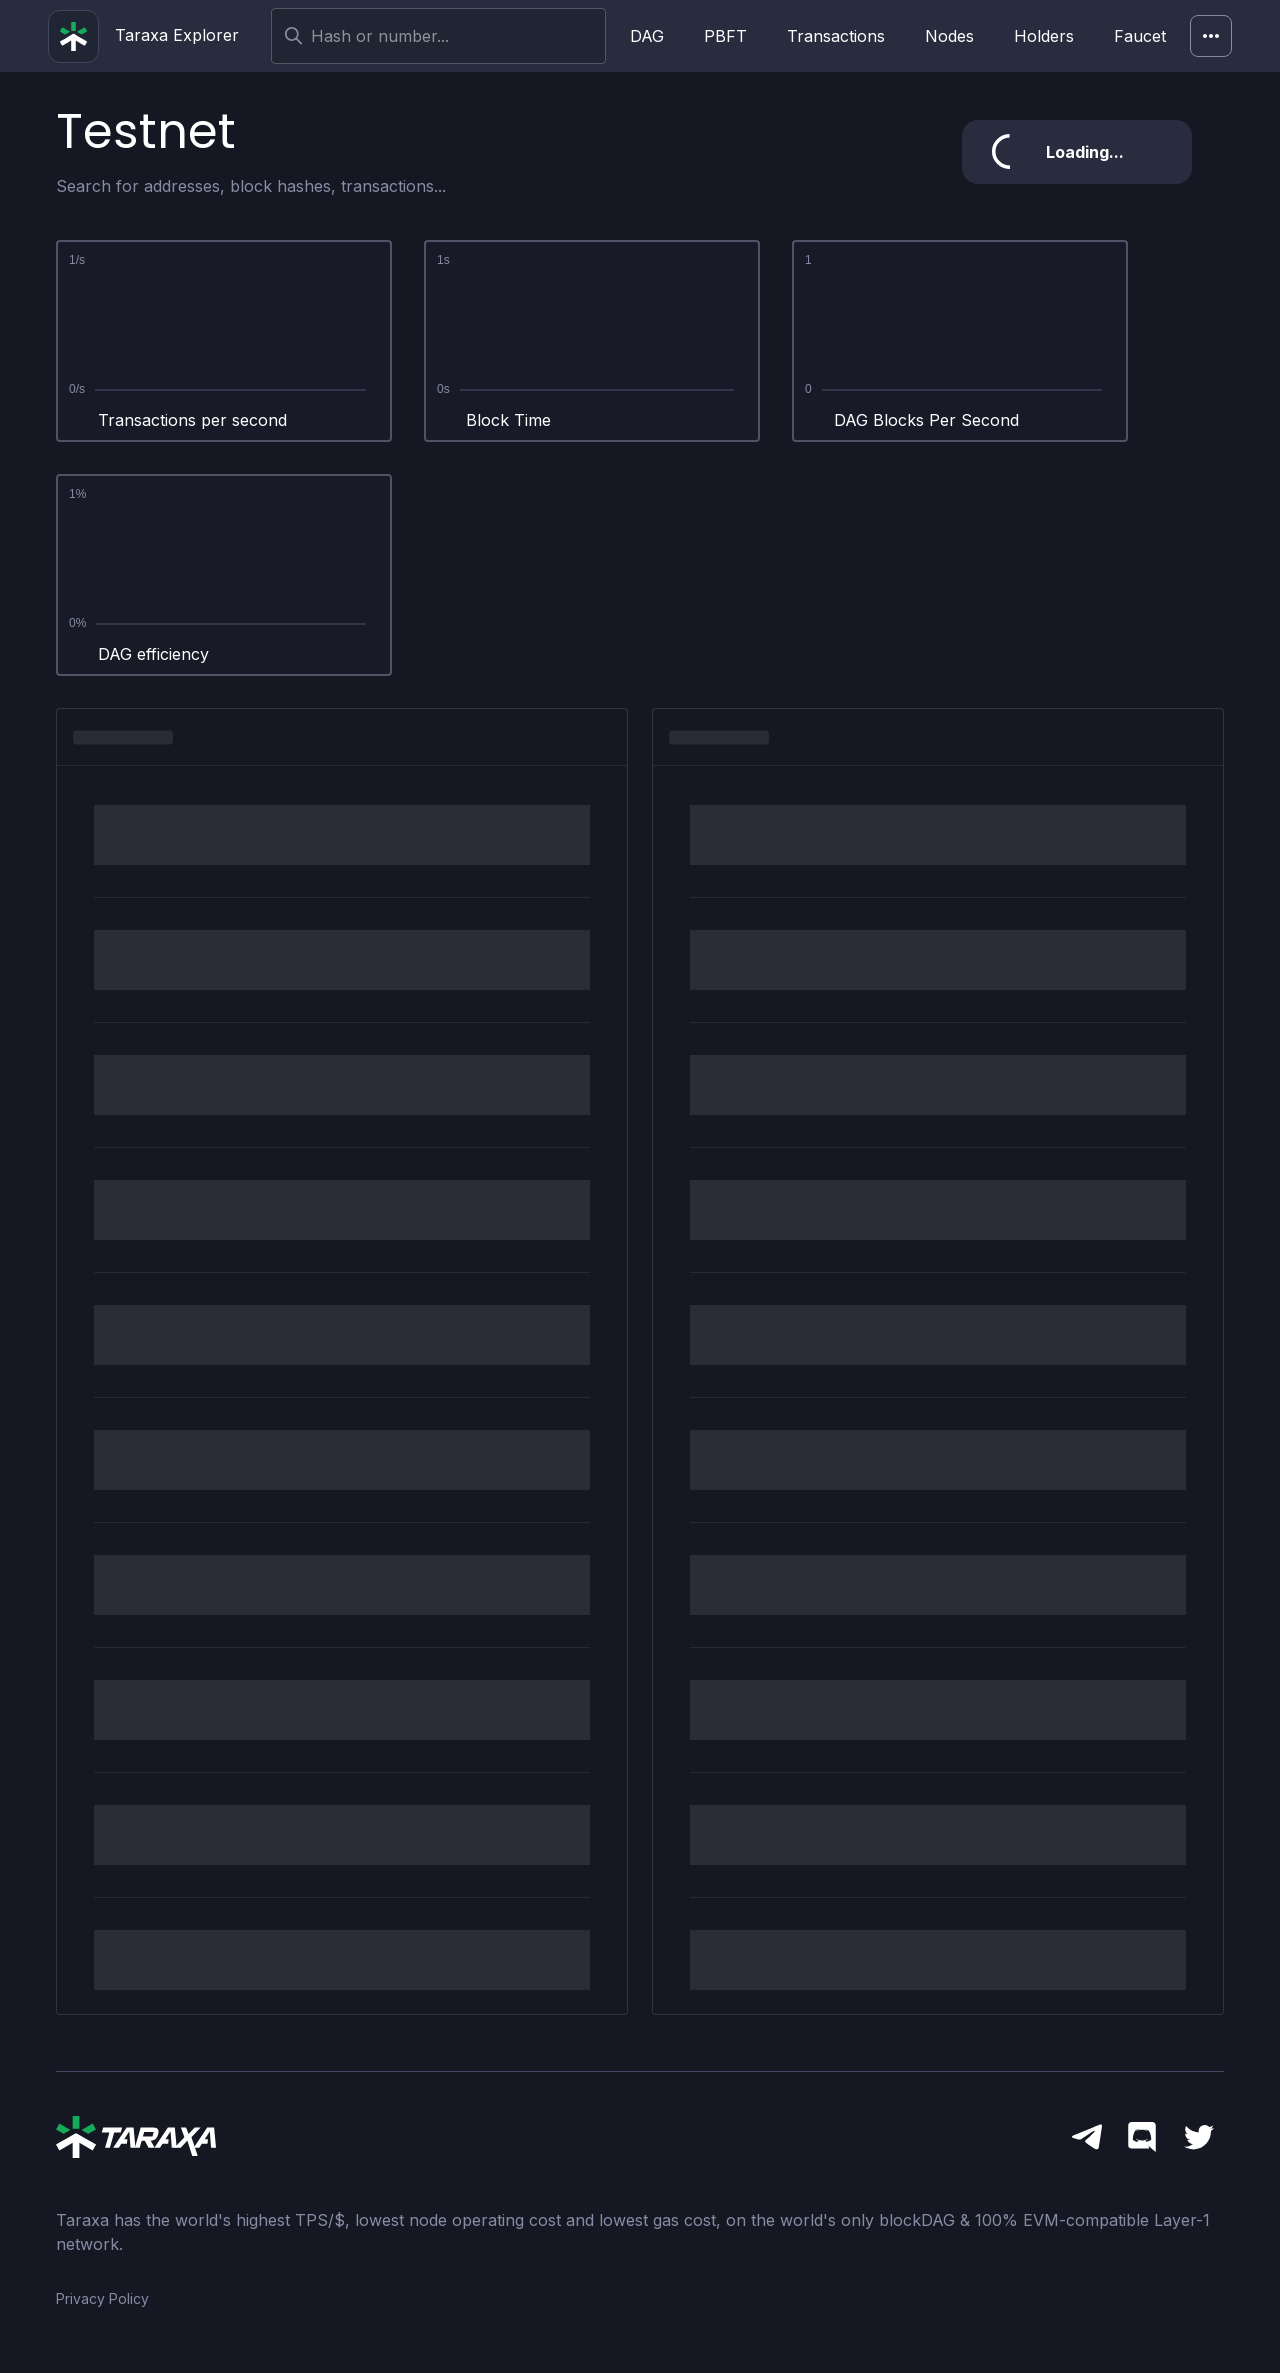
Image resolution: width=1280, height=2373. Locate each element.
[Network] (1211, 36)
